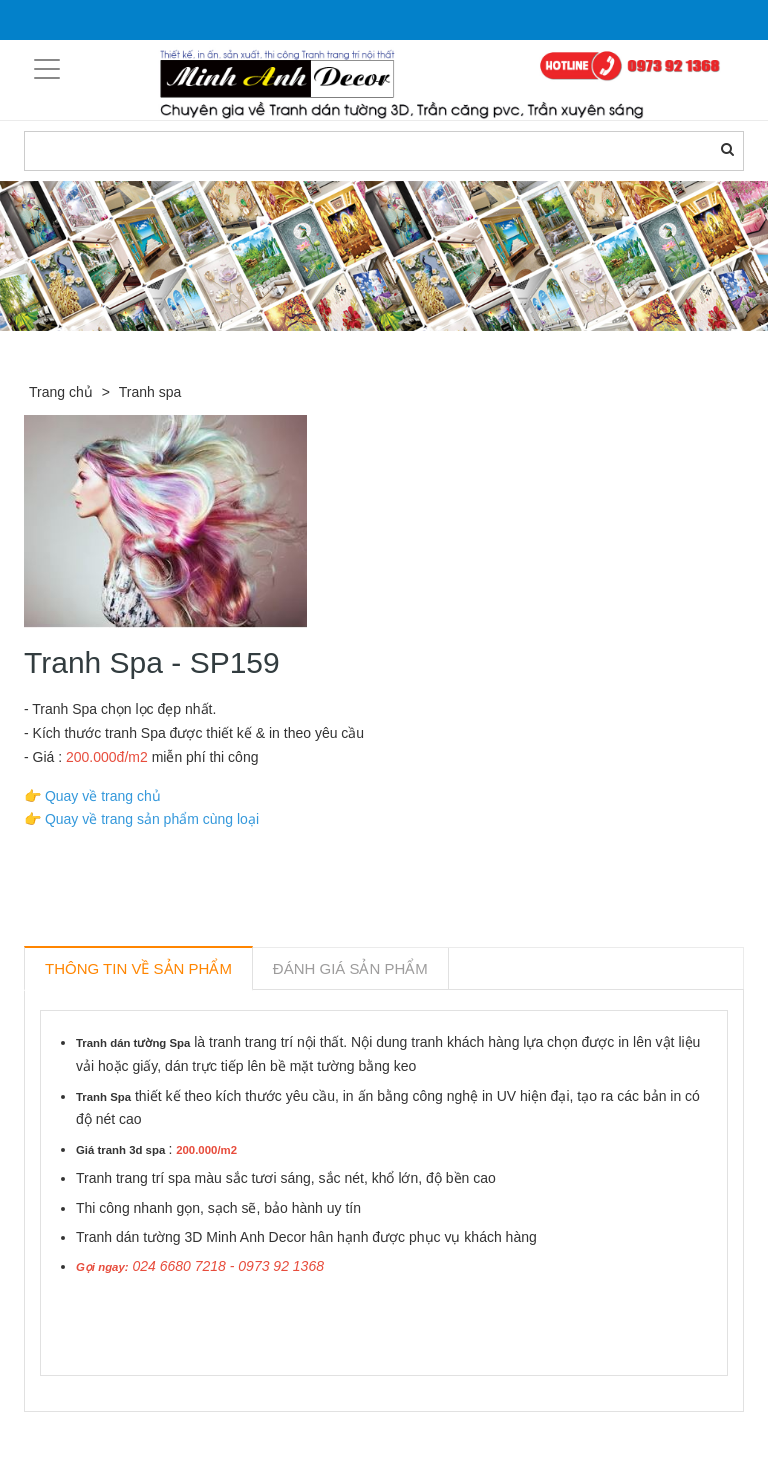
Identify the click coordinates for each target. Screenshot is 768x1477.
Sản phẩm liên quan (132, 1435)
